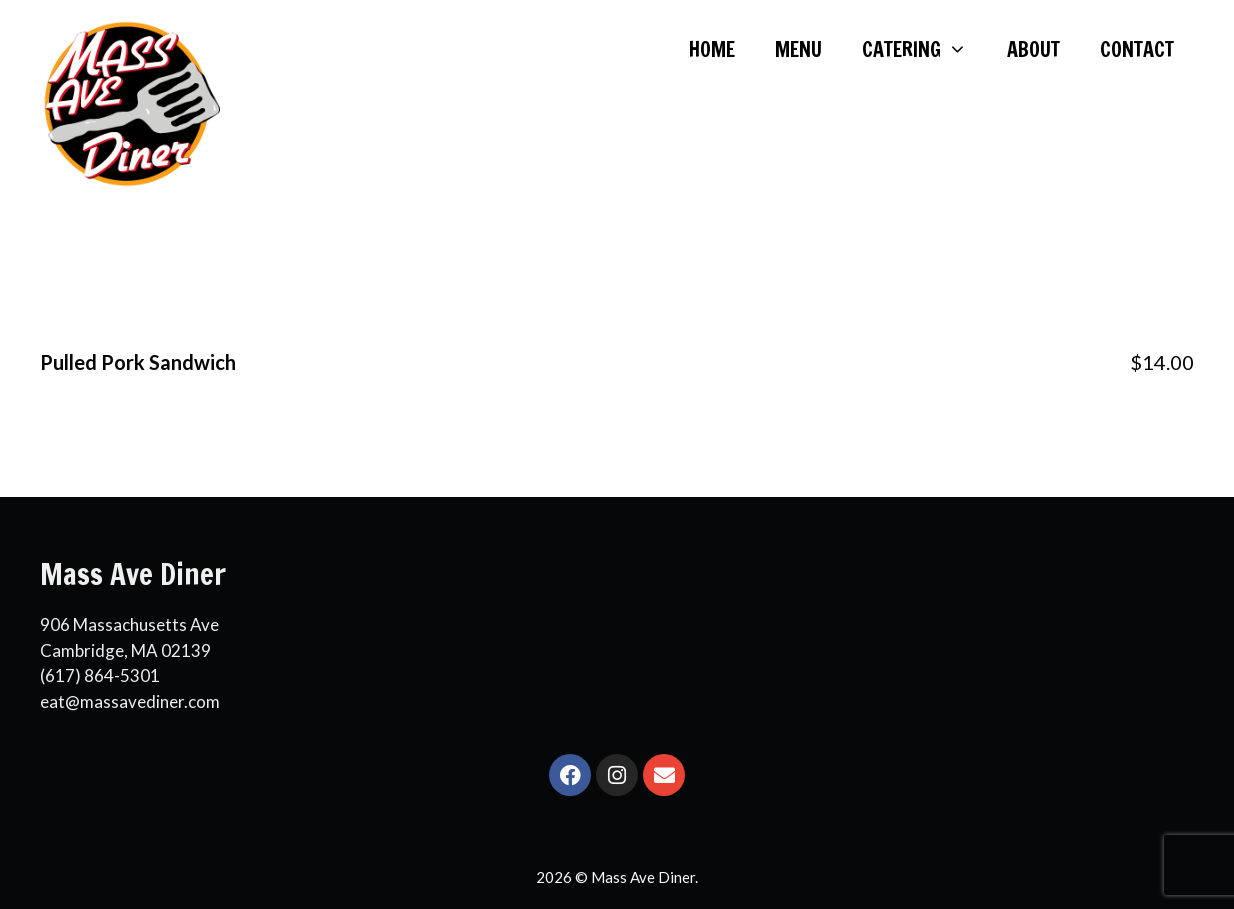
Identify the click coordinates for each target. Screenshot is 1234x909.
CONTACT (1137, 49)
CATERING (924, 50)
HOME (712, 49)
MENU (798, 49)
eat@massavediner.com (130, 701)
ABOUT (1033, 49)
